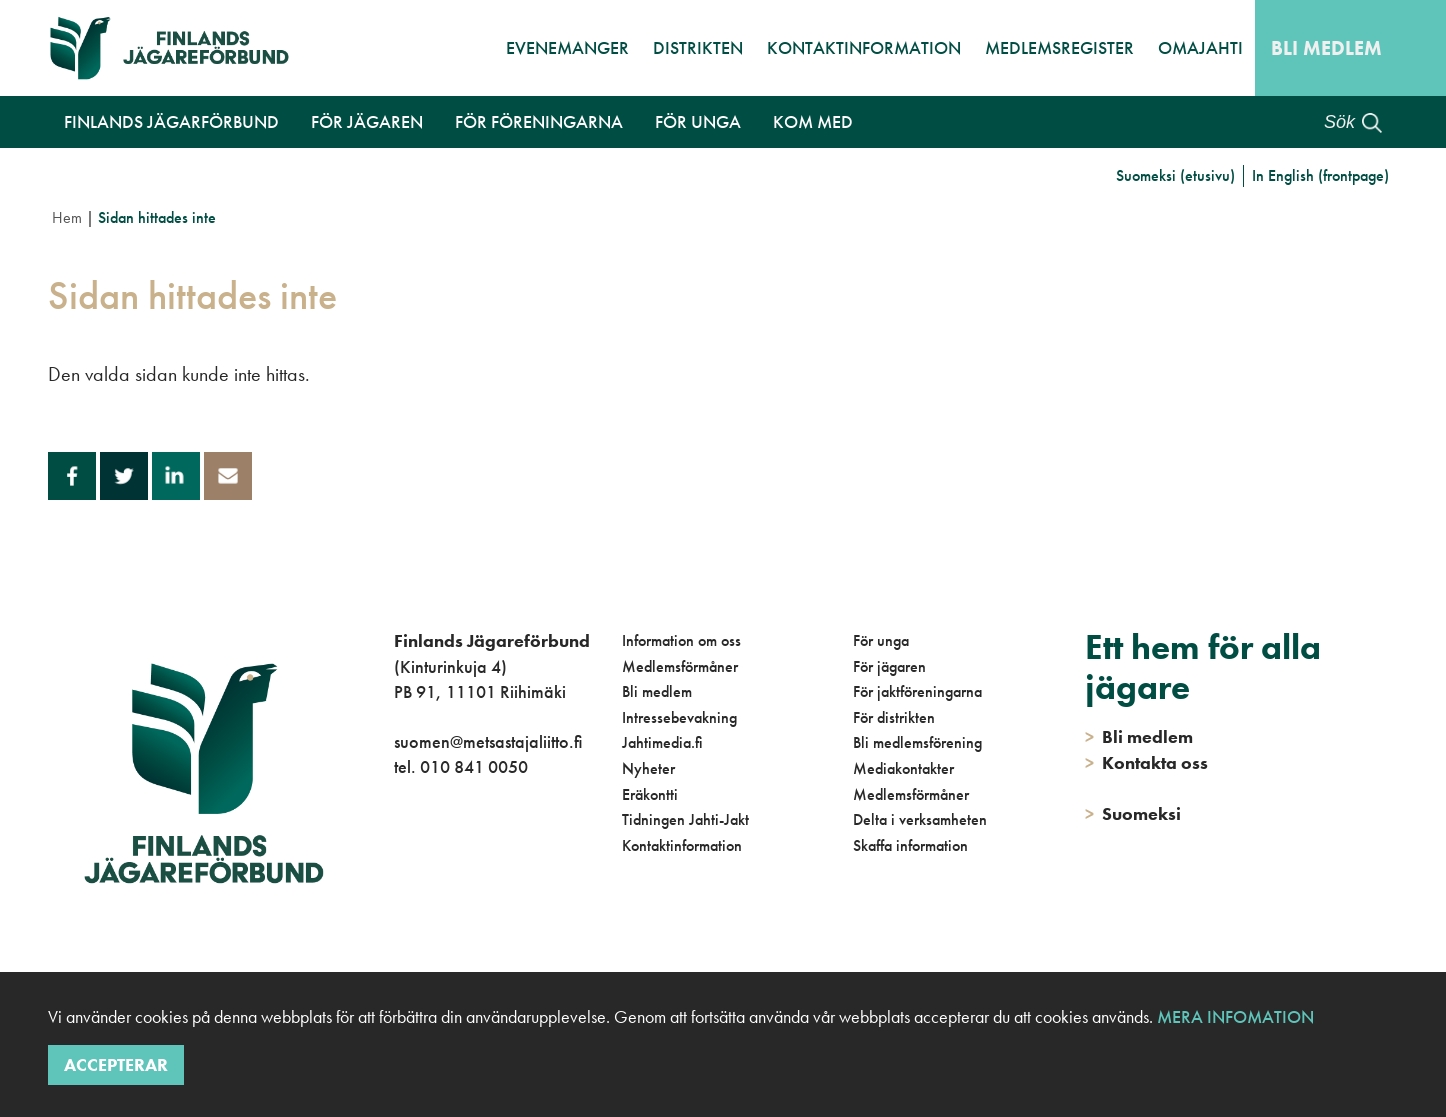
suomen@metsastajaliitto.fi (488, 741)
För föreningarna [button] (539, 121)
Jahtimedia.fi (662, 742)
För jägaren (889, 666)
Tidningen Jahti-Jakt (685, 819)
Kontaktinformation (864, 47)
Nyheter (648, 768)
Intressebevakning (679, 717)
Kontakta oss (1146, 762)
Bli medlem (1326, 48)
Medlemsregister (1059, 47)
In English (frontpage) (1320, 175)
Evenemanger (567, 47)
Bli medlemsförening (917, 742)
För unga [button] (698, 121)
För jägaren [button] (367, 121)
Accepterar (116, 1064)
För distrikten (894, 717)
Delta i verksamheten (920, 819)
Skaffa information (910, 845)
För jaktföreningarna (917, 691)
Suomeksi (1133, 813)
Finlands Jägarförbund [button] (171, 121)
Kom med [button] (813, 121)
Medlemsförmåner (680, 666)
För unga (881, 640)
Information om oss (681, 640)
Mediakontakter (903, 768)
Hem (67, 217)
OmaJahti (1200, 47)
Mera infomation (1233, 1016)
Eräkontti (650, 794)
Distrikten (698, 47)
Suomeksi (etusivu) (1175, 175)
